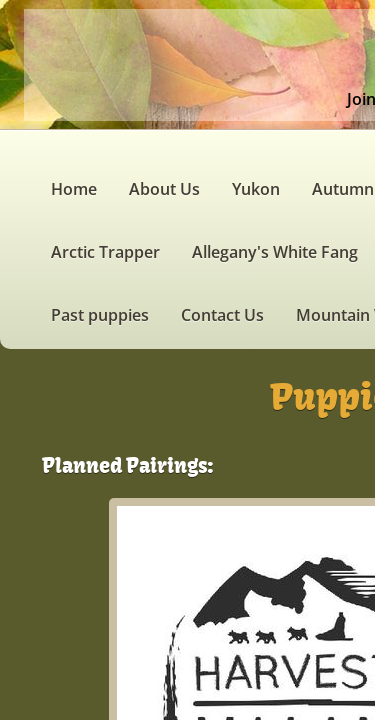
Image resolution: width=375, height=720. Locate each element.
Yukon (256, 189)
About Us (164, 189)
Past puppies (100, 315)
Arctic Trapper (105, 252)
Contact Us (222, 315)
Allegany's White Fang (275, 252)
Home (74, 189)
